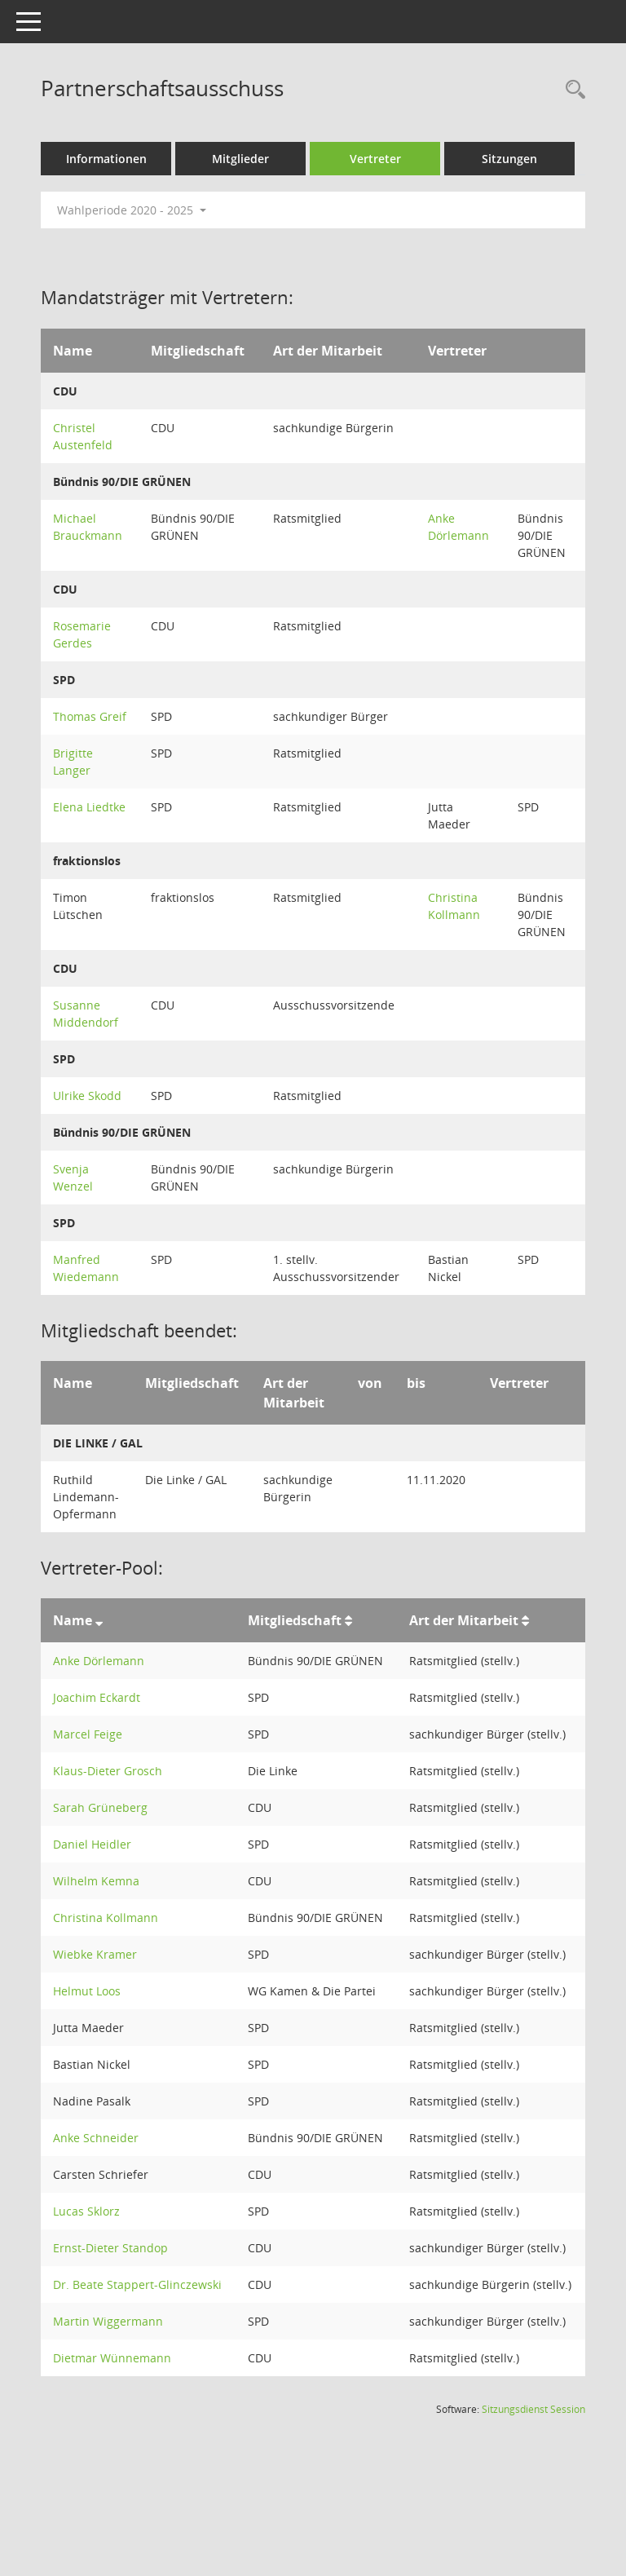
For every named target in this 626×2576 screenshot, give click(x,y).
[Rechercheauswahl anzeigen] (571, 90)
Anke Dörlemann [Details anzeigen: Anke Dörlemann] (98, 1660)
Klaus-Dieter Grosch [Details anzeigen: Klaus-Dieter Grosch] (107, 1770)
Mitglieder (240, 158)
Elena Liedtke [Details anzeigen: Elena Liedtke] (89, 807)
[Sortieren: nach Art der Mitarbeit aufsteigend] (525, 1620)
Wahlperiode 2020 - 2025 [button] (131, 210)
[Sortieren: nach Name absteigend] (99, 1620)
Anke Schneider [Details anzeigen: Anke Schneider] (96, 2137)
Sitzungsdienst (533, 2409)
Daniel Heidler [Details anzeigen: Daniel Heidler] (92, 1844)
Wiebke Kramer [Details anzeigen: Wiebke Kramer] (95, 1954)
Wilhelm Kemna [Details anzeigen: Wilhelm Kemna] (96, 1881)
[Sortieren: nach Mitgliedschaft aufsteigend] (348, 1620)
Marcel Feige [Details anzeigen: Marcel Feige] (87, 1734)
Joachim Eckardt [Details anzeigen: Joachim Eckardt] (96, 1697)
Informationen (106, 158)
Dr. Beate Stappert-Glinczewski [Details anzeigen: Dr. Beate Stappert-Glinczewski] (137, 2284)
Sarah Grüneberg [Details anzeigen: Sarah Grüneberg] (100, 1807)
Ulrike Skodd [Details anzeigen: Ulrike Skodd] (87, 1095)
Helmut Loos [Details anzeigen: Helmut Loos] (87, 1991)
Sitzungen (509, 158)
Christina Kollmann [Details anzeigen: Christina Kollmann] (105, 1917)
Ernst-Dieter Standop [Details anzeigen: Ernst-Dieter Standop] (110, 2248)
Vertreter (375, 158)
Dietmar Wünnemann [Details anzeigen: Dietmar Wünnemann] (112, 2358)
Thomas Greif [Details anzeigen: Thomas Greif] (89, 716)
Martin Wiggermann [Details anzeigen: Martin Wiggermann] (108, 2321)
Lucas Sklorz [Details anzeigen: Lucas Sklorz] (86, 2211)
